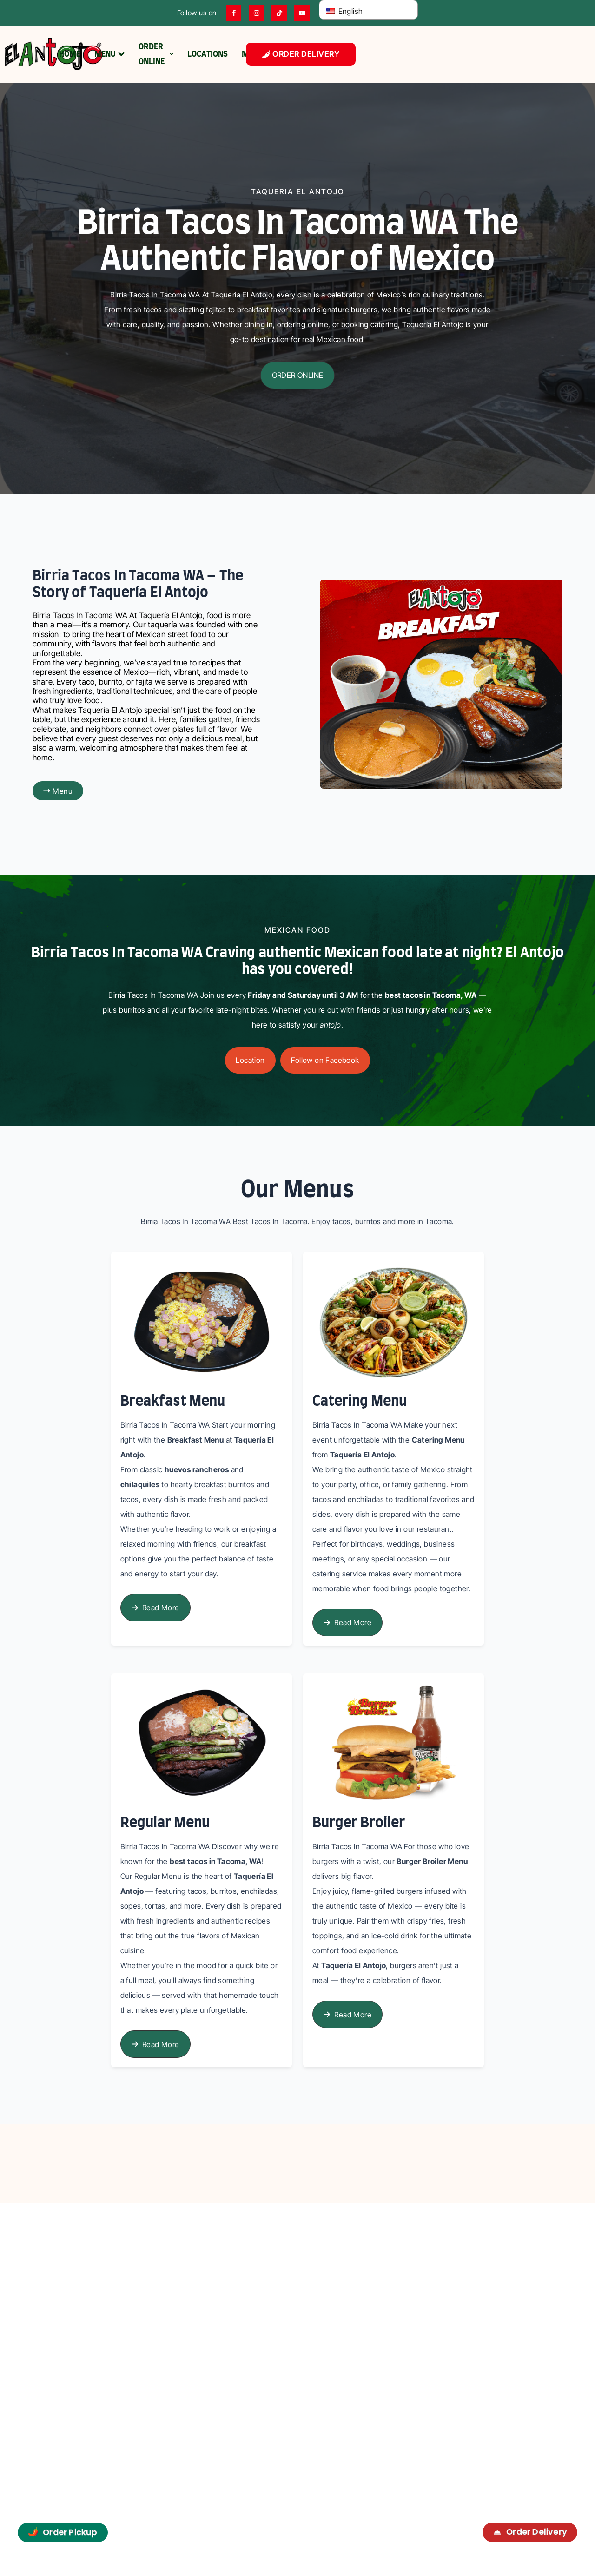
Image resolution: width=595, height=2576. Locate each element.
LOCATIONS (207, 54)
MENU (109, 54)
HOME (69, 54)
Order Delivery (530, 2531)
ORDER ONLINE (156, 54)
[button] (297, 375)
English (344, 11)
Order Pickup (63, 2531)
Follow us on (197, 12)
